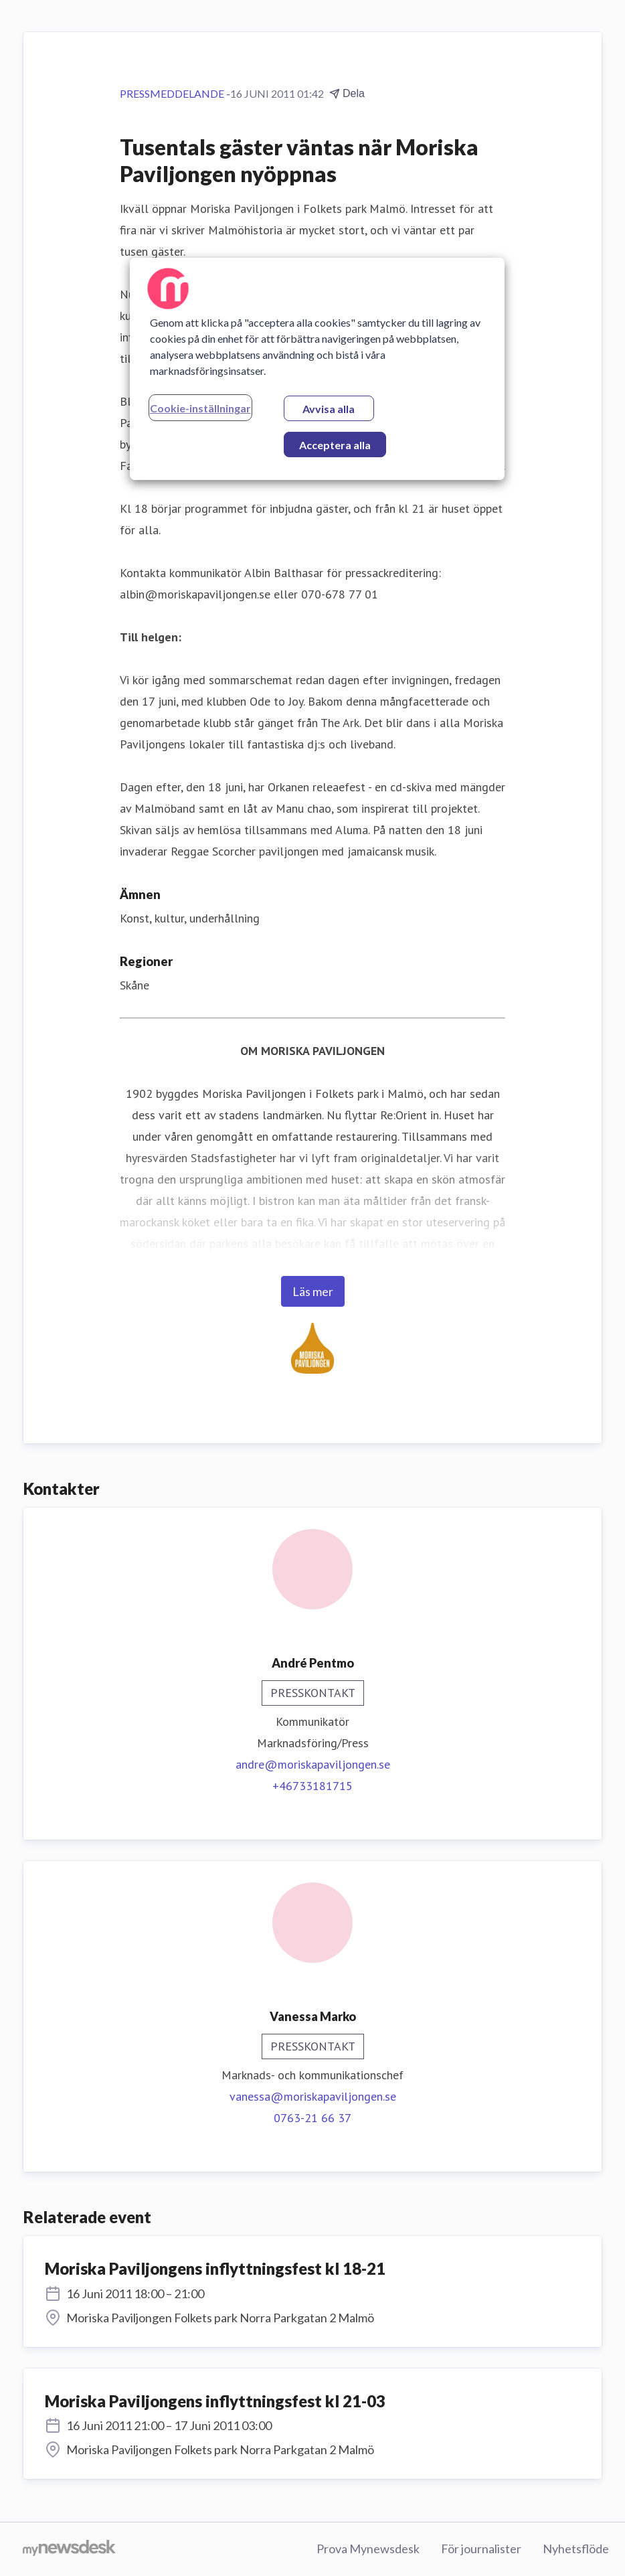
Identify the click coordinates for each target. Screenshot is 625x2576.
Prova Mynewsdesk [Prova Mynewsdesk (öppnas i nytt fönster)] (368, 2548)
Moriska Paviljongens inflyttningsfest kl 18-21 (215, 2268)
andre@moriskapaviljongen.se (313, 1764)
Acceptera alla (335, 444)
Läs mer (312, 1291)
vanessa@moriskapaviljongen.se (313, 2096)
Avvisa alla (328, 408)
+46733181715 (312, 1785)
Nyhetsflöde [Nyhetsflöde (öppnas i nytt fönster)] (576, 2548)
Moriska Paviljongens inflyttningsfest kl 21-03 (215, 2401)
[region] (317, 369)
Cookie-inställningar (200, 408)
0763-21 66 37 (312, 2117)
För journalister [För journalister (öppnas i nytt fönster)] (481, 2548)
